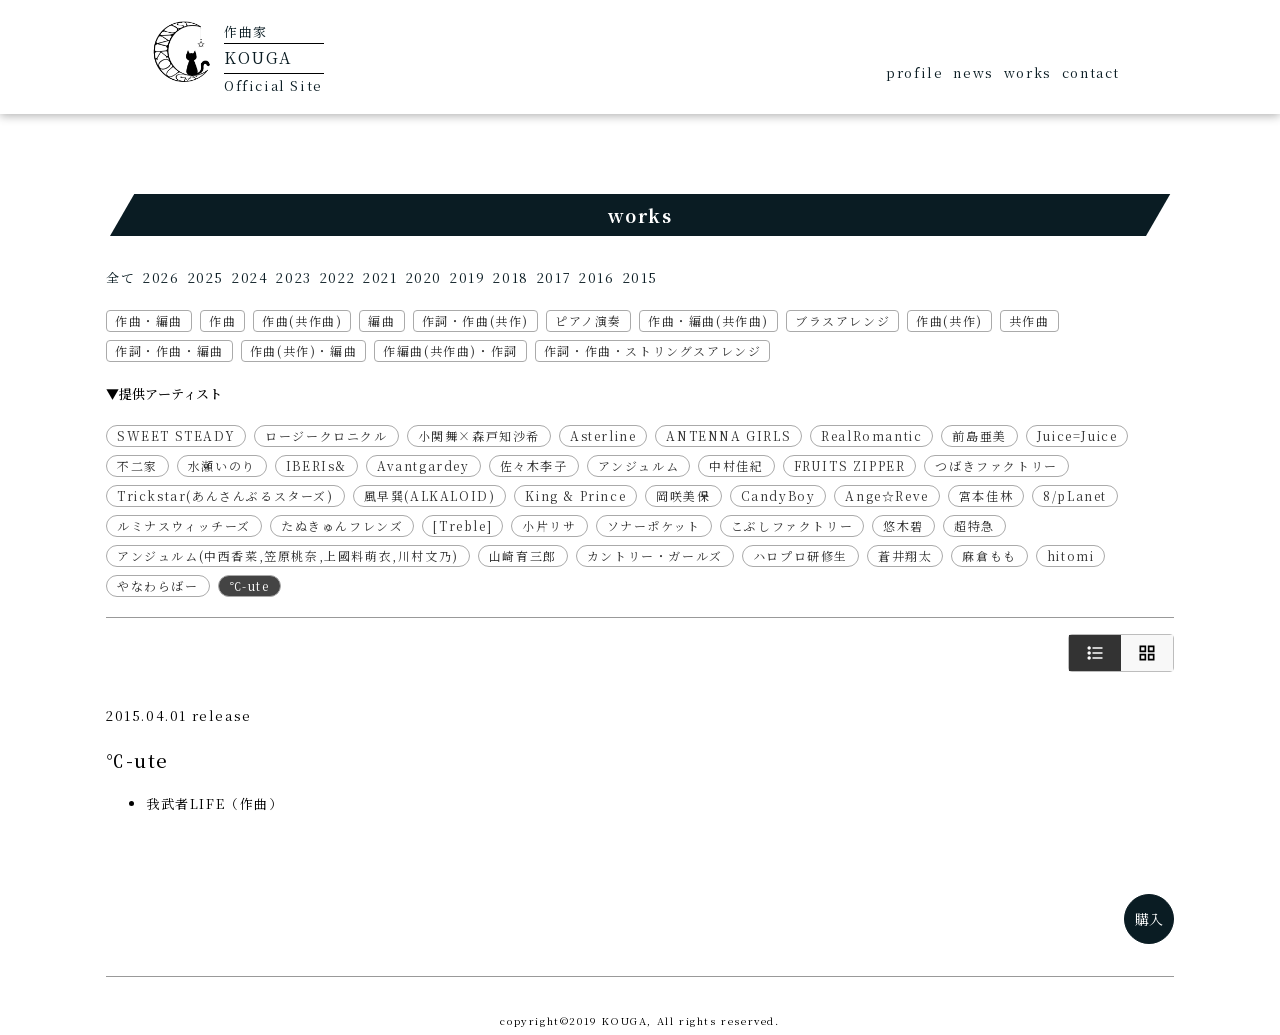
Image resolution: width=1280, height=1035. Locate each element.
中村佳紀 (736, 465)
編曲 (381, 320)
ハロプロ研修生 (800, 555)
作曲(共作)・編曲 (303, 350)
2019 (467, 277)
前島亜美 (979, 435)
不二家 (137, 465)
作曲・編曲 (149, 320)
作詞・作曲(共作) (475, 320)
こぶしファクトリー (792, 525)
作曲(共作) (949, 320)
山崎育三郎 (523, 555)
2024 (250, 277)
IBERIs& (316, 465)
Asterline (603, 435)
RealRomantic (871, 435)
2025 (206, 277)
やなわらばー (158, 585)
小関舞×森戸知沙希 (479, 435)
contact (1091, 72)
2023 (293, 277)
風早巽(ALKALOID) (430, 495)
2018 (510, 277)
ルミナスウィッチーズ (184, 525)
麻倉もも (989, 555)
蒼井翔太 (905, 555)
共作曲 (1029, 320)
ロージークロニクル (326, 435)
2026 (161, 277)
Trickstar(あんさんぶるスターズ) (225, 495)
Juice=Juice (1077, 435)
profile (914, 72)
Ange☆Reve (886, 495)
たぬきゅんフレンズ (342, 525)
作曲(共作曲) (302, 320)
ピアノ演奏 (588, 320)
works (1028, 72)
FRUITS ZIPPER (850, 465)
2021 (380, 277)
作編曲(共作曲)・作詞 (450, 350)
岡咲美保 (683, 495)
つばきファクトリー (996, 465)
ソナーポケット (654, 525)
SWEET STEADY (176, 435)
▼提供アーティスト (164, 393)
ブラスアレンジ (842, 320)
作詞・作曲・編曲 (169, 350)
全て (120, 277)
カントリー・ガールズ (655, 555)
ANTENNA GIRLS (728, 435)
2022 (337, 277)
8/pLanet (1075, 495)
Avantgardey (423, 465)
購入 (1149, 919)
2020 (424, 277)
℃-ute (249, 585)
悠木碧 (903, 525)
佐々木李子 (534, 465)
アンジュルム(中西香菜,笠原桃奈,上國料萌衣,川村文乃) (288, 555)
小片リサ (549, 525)
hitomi (1071, 555)
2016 (596, 277)
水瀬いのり (222, 465)
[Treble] (462, 525)
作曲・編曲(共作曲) (708, 320)
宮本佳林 (986, 495)
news (973, 72)
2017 (554, 277)
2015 (640, 277)
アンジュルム (639, 465)
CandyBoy (778, 495)
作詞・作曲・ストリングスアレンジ (653, 350)
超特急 (974, 525)
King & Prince (575, 495)
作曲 (222, 320)
